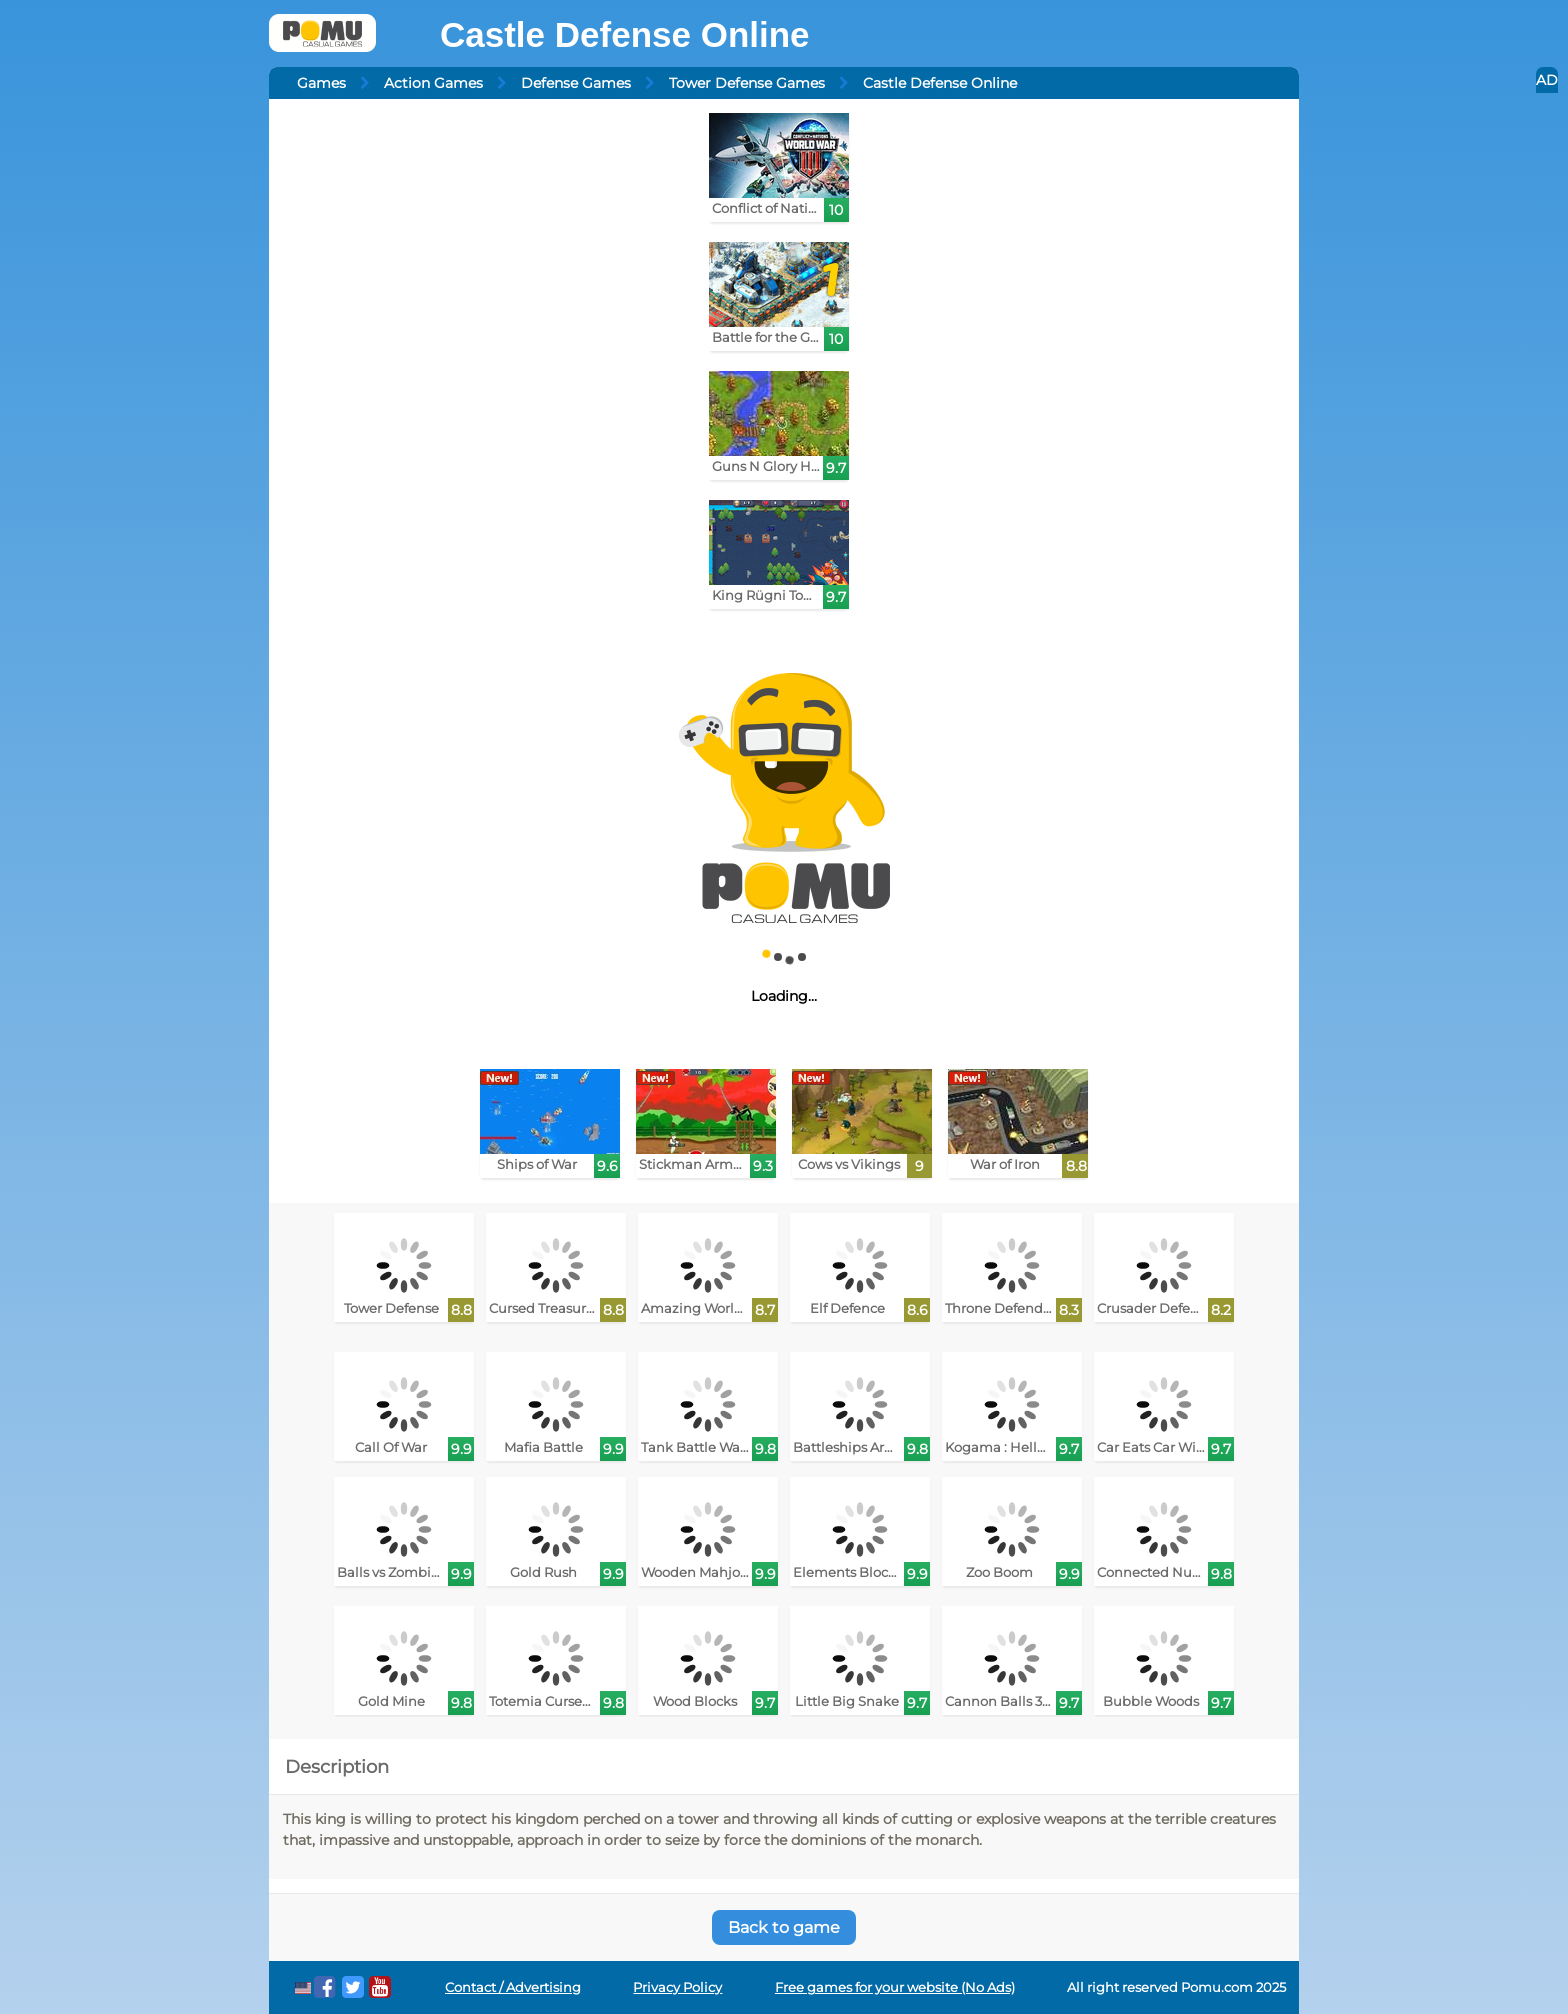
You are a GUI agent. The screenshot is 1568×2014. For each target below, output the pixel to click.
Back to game (784, 1927)
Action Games (433, 83)
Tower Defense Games (747, 83)
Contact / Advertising (513, 1987)
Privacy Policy (677, 1987)
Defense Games (576, 83)
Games (321, 83)
